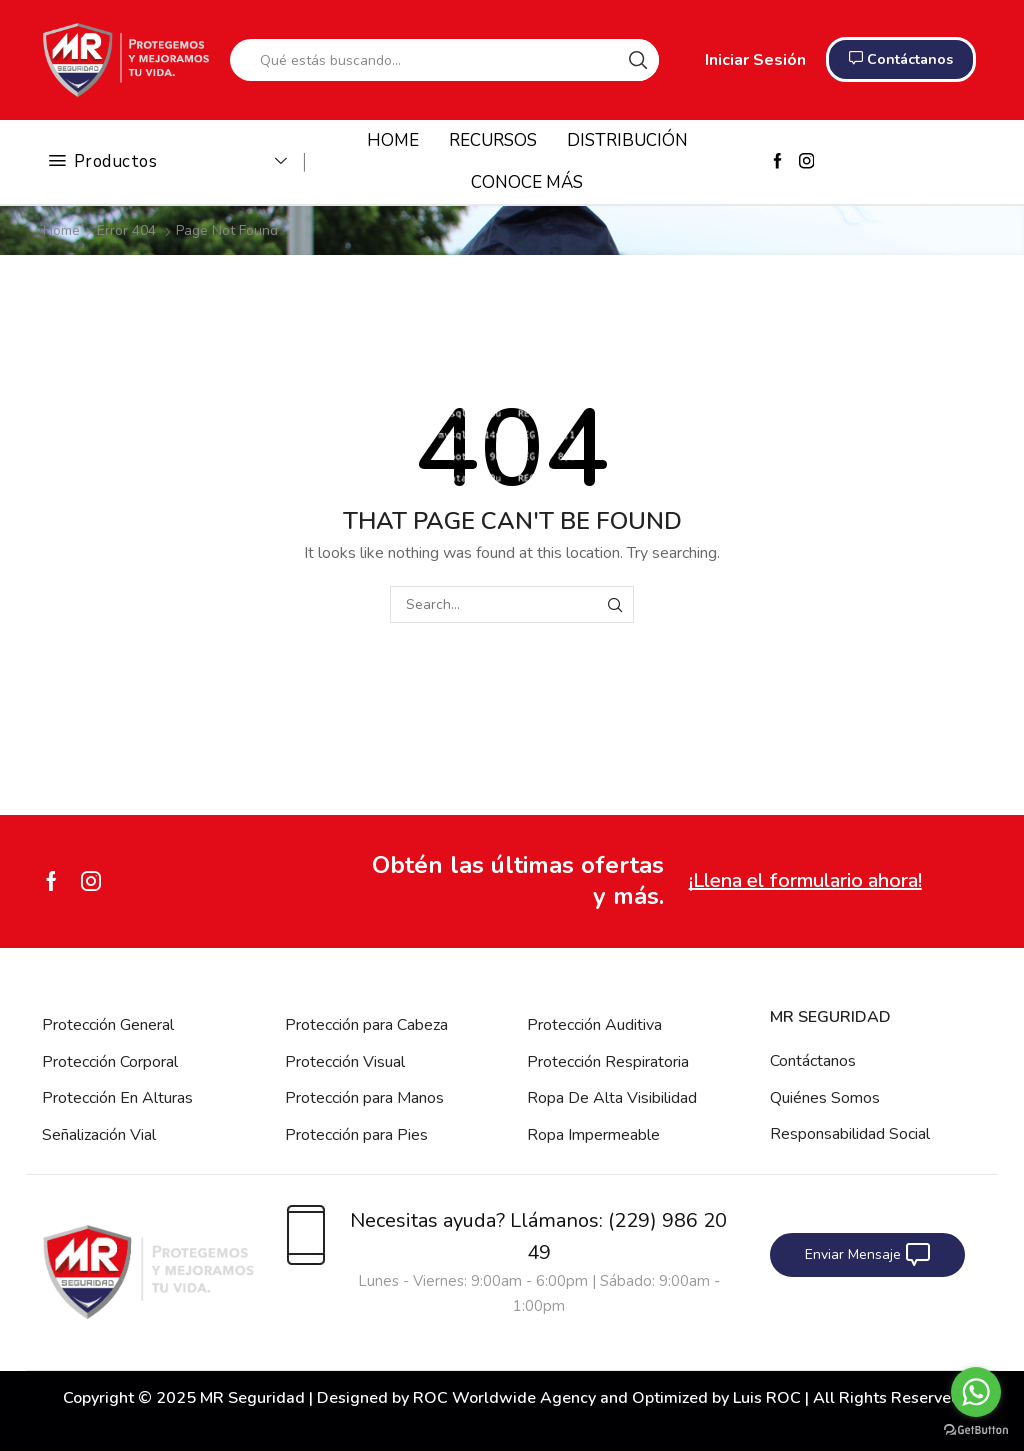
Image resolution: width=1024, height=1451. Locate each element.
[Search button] (638, 60)
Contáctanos (813, 1061)
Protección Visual (345, 1062)
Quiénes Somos (825, 1098)
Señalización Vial (99, 1135)
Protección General (108, 1025)
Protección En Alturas (117, 1098)
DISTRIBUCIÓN (627, 140)
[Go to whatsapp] (976, 1392)
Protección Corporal (110, 1062)
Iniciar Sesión (755, 60)
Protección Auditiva (594, 1025)
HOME (393, 140)
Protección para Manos (364, 1098)
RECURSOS (493, 140)
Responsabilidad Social (850, 1134)
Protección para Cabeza (366, 1025)
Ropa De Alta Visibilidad (612, 1098)
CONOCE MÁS (527, 182)
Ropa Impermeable (593, 1135)
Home (61, 230)
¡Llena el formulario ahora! (805, 880)
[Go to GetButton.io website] (976, 1430)
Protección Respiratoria (608, 1062)
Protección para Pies (356, 1135)
